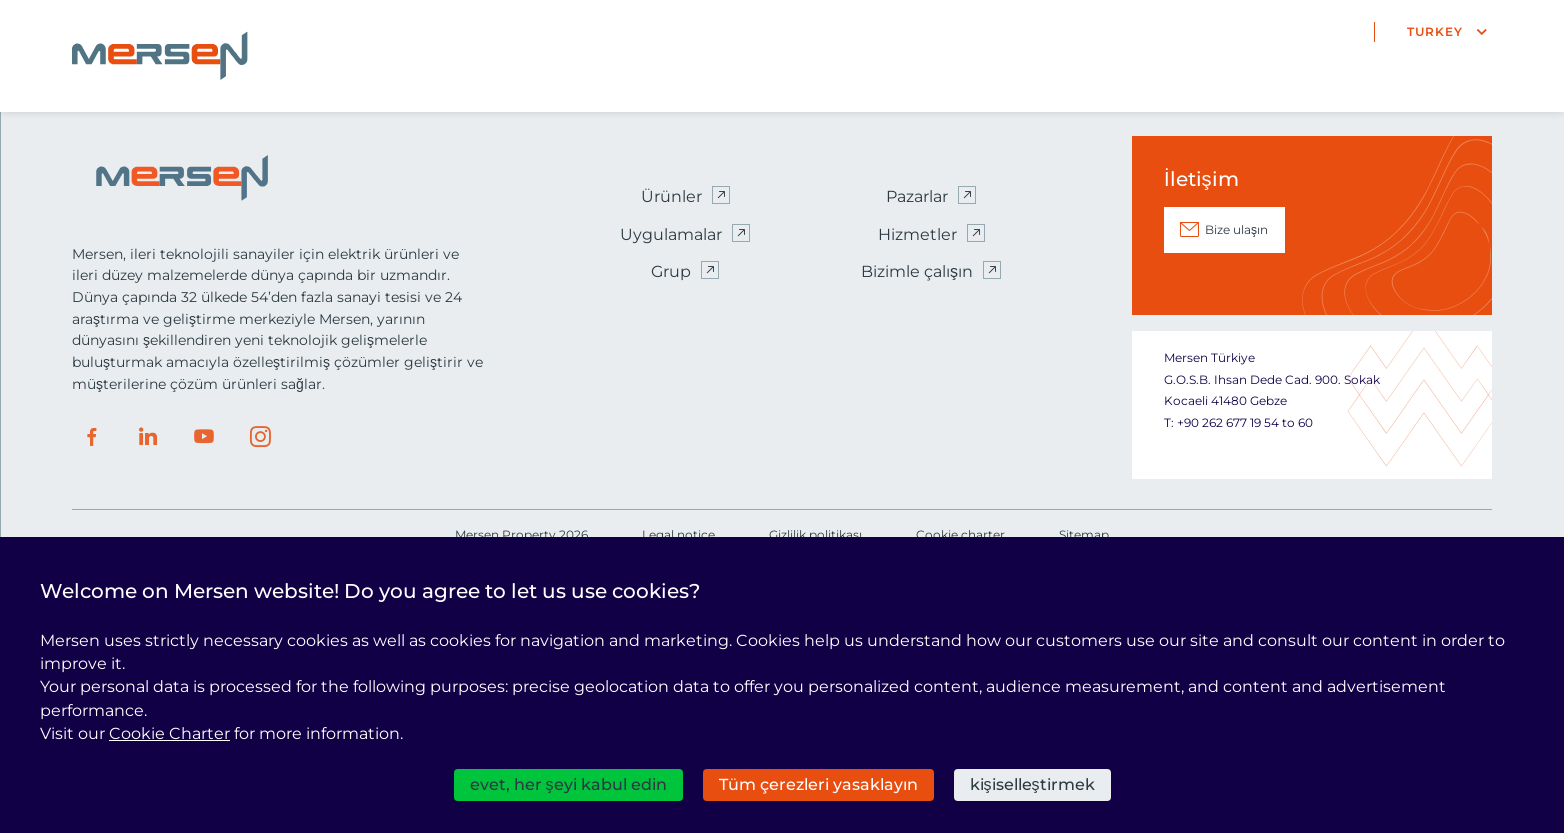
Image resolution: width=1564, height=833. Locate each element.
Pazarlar (917, 196)
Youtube (204, 437)
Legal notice (678, 534)
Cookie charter (960, 534)
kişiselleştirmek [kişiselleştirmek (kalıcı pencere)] (1032, 784)
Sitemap (1084, 534)
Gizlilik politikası (815, 534)
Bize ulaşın (1236, 229)
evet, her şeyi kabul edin (568, 784)
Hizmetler (917, 234)
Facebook (92, 437)
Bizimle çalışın (917, 271)
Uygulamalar (671, 234)
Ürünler (671, 196)
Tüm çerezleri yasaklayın (818, 784)
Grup (671, 271)
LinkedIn (148, 437)
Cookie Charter (169, 733)
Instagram (260, 437)
